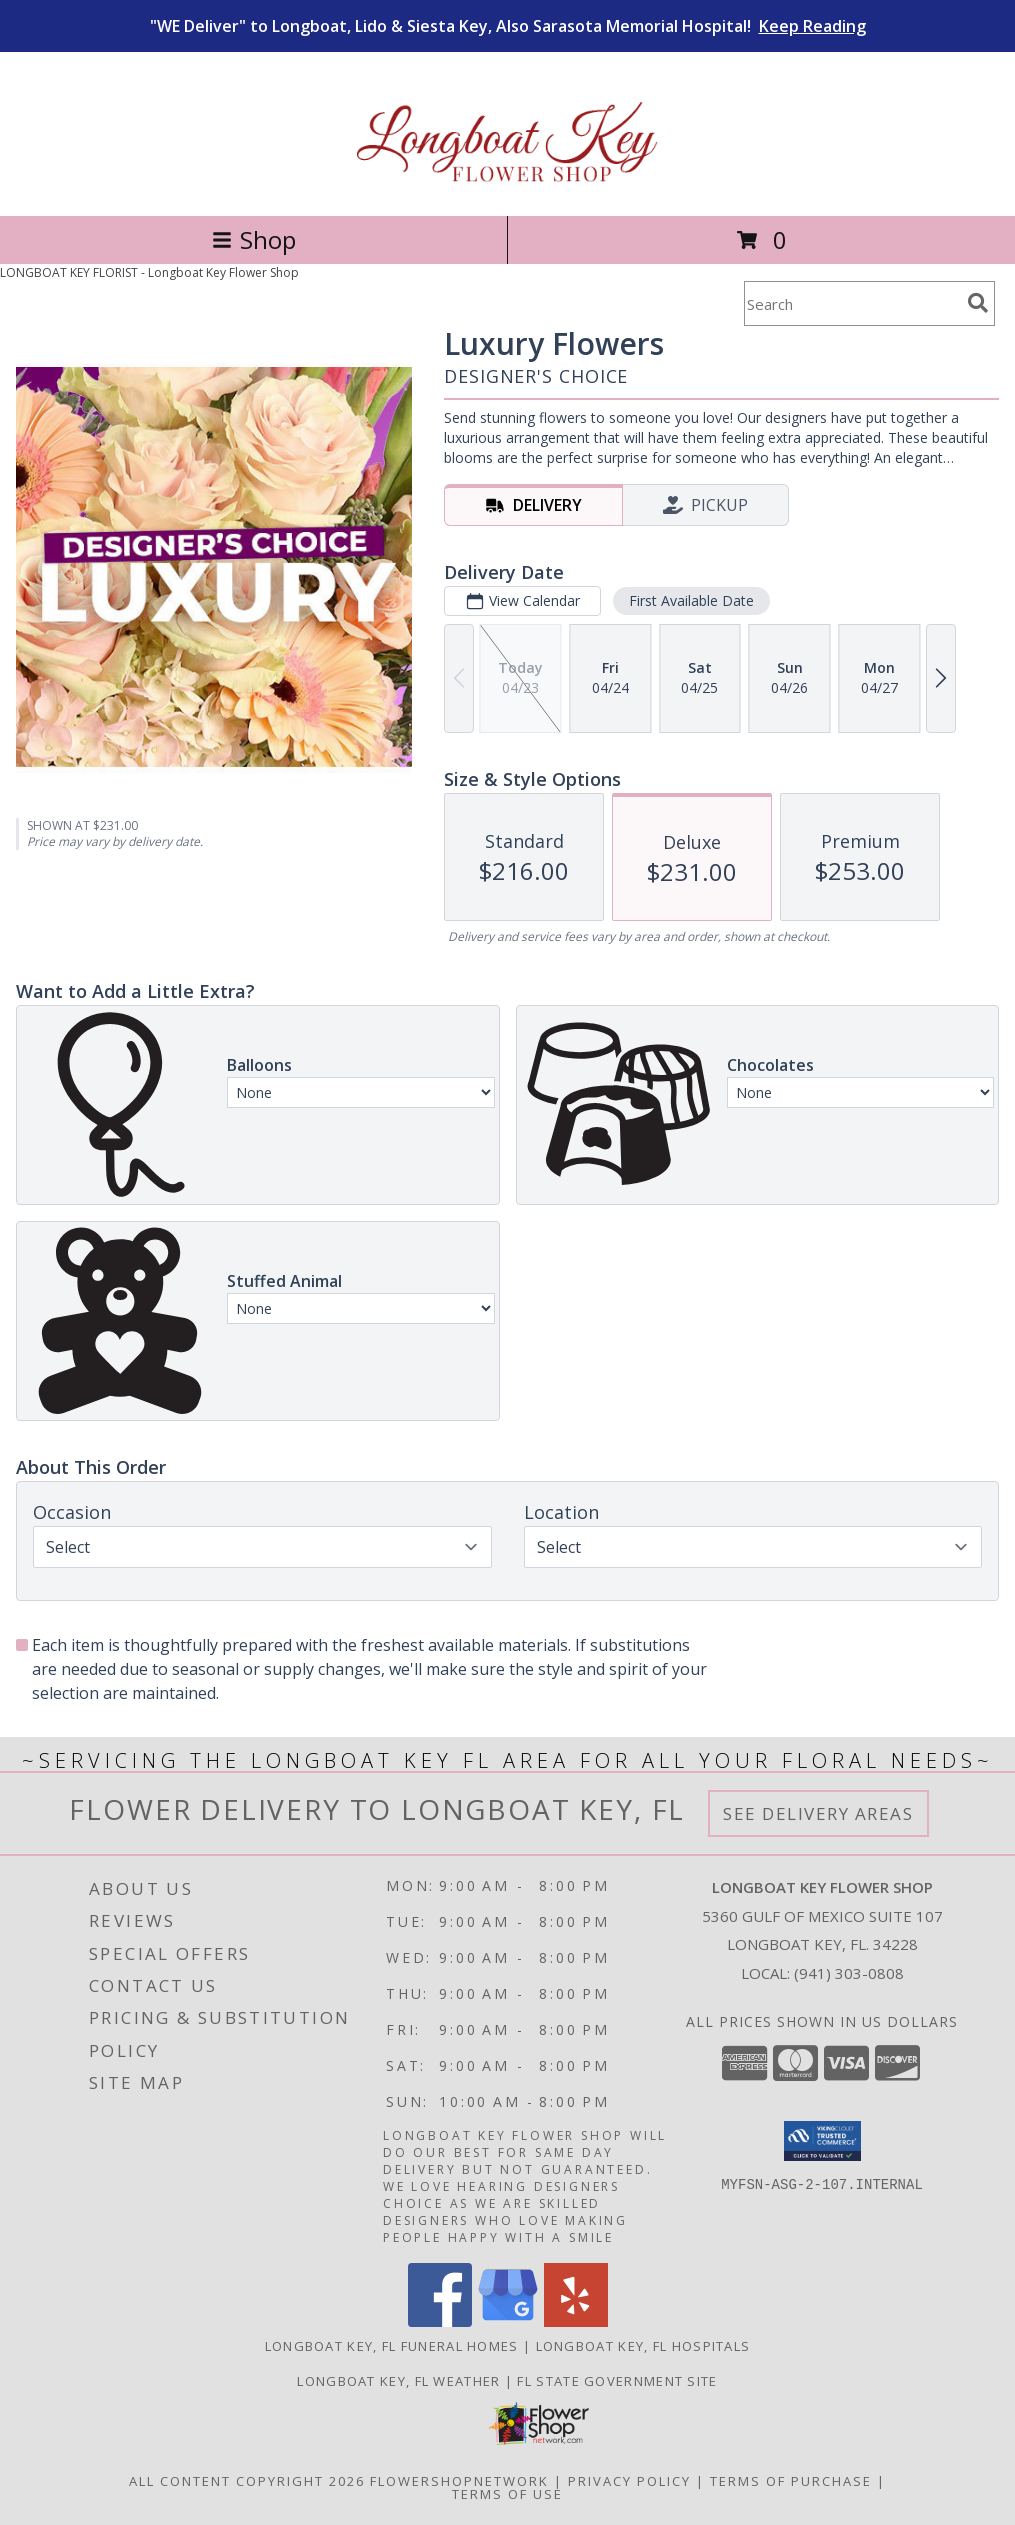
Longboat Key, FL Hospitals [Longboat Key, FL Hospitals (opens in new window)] (643, 2346)
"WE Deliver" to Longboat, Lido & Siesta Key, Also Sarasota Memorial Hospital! (508, 26)
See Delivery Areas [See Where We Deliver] (818, 1813)
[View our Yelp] (576, 2321)
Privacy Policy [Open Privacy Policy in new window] (629, 2481)
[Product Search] (852, 303)
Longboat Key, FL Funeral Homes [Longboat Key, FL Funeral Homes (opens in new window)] (392, 2346)
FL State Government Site (617, 2381)
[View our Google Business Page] (508, 2321)
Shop (254, 239)
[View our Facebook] (440, 2321)
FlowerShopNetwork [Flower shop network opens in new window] (459, 2481)
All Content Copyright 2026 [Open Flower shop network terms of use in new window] (247, 2481)
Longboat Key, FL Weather (398, 2381)
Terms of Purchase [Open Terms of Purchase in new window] (791, 2481)
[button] (822, 2141)
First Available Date (691, 600)
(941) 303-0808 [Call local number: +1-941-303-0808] (849, 1973)
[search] (978, 303)
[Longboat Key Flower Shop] (507, 186)
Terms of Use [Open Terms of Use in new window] (507, 2494)
